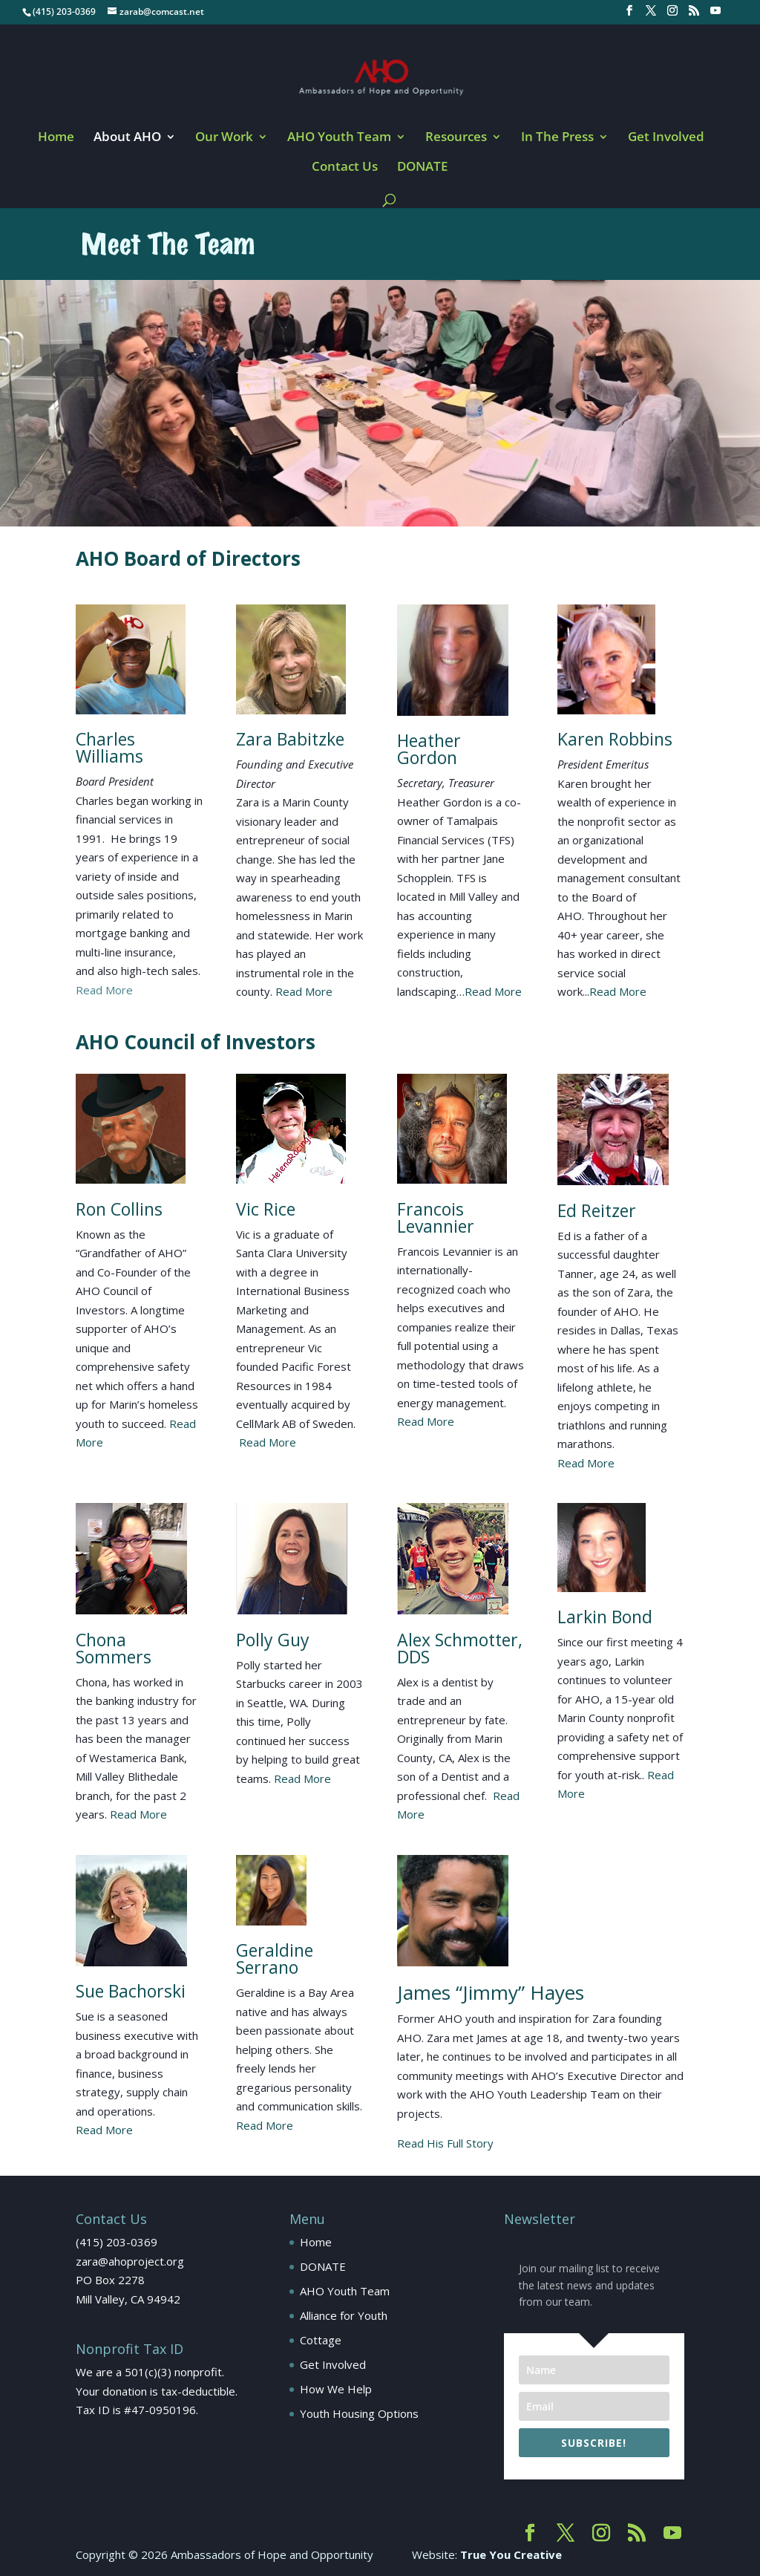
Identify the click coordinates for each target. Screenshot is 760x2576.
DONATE (422, 168)
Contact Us (345, 168)
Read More (104, 989)
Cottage (320, 2339)
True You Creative (511, 2554)
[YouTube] (715, 15)
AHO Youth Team (339, 138)
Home (56, 138)
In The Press (557, 138)
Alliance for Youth (343, 2315)
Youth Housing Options (359, 2413)
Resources (456, 138)
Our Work (224, 138)
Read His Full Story (445, 2143)
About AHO (127, 138)
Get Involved (666, 138)
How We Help (336, 2388)
